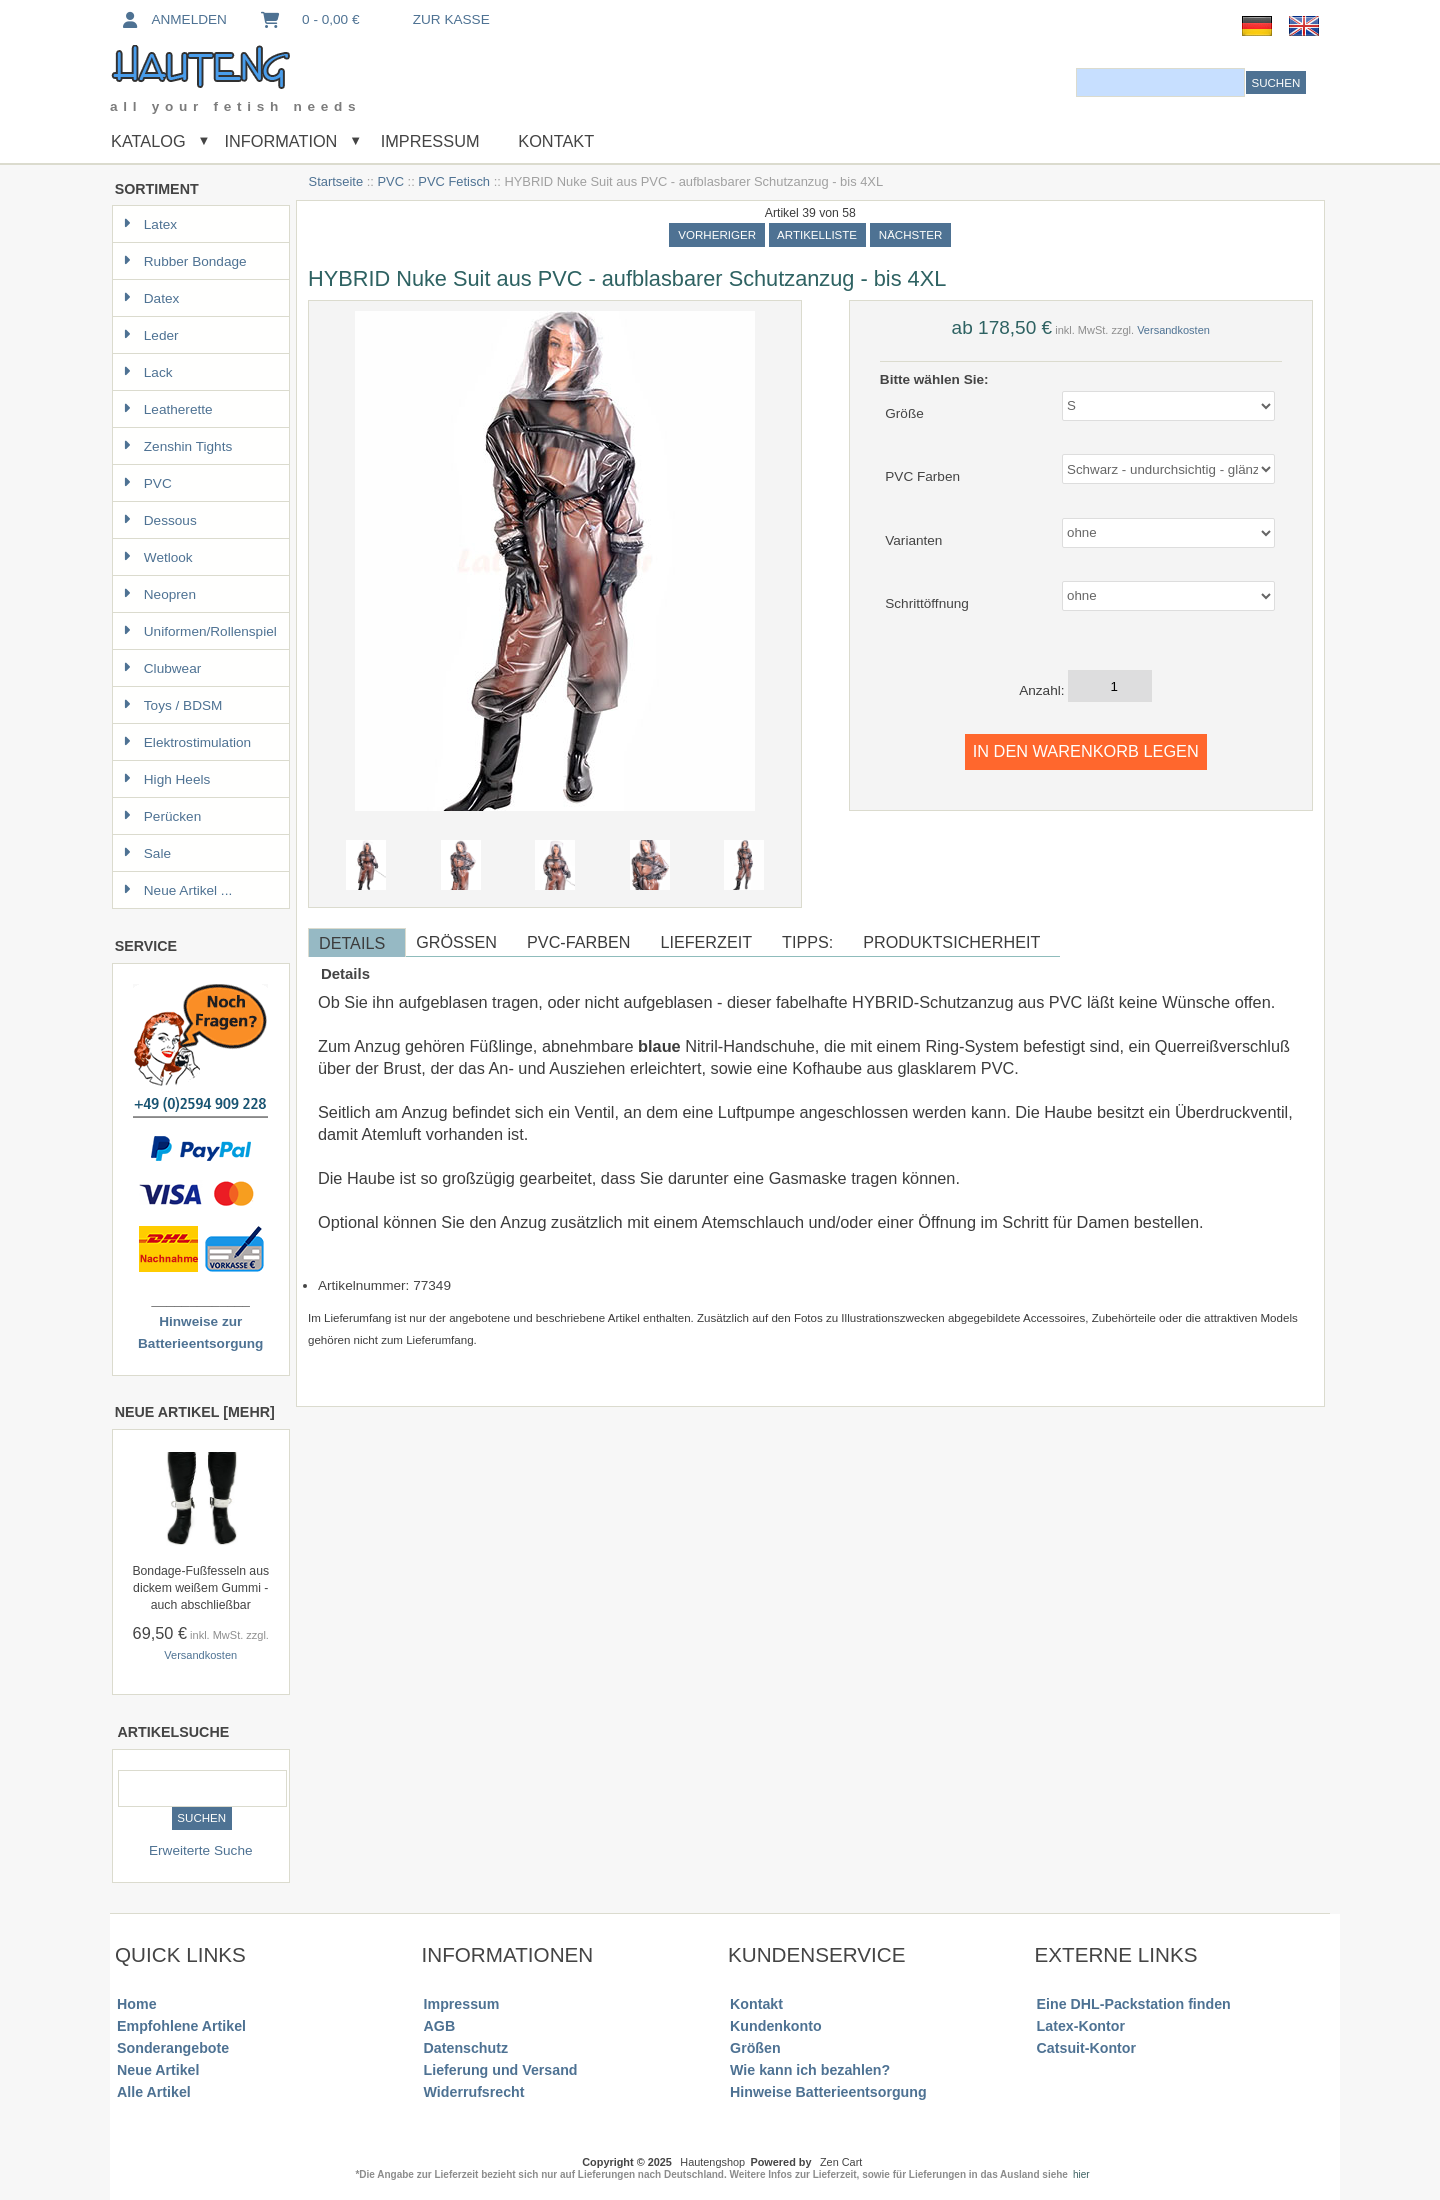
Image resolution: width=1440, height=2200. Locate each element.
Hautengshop (712, 2162)
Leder (151, 335)
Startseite (336, 181)
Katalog (148, 141)
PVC (390, 181)
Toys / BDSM (173, 705)
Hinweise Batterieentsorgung (828, 2092)
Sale (147, 853)
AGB (440, 2026)
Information (280, 141)
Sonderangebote (173, 2048)
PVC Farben (922, 476)
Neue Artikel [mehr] (195, 1412)
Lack (148, 372)
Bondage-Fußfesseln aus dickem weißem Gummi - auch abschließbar (200, 1588)
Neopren (159, 594)
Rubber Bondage (185, 261)
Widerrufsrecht (474, 2092)
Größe (904, 412)
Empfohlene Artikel (181, 2026)
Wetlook (158, 557)
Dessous (160, 520)
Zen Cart (841, 2162)
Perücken (162, 816)
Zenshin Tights (177, 446)
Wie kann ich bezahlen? (810, 2070)
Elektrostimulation (187, 742)
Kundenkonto (776, 2026)
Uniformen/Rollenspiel (200, 631)
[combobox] (1160, 82)
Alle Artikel (154, 2092)
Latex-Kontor (1081, 2026)
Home (136, 2004)
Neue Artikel (158, 2070)
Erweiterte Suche (201, 1850)
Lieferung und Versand (501, 2070)
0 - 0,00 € (309, 19)
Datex (151, 298)
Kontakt (556, 141)
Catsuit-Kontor (1086, 2048)
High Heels (167, 779)
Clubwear (162, 668)
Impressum (427, 141)
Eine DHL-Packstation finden (1134, 2004)
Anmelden (173, 19)
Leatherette (168, 409)
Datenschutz (466, 2048)
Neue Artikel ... (177, 890)
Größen (755, 2048)
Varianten (913, 539)
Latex (150, 224)
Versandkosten (200, 1655)
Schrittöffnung (927, 603)
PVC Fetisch (454, 181)
